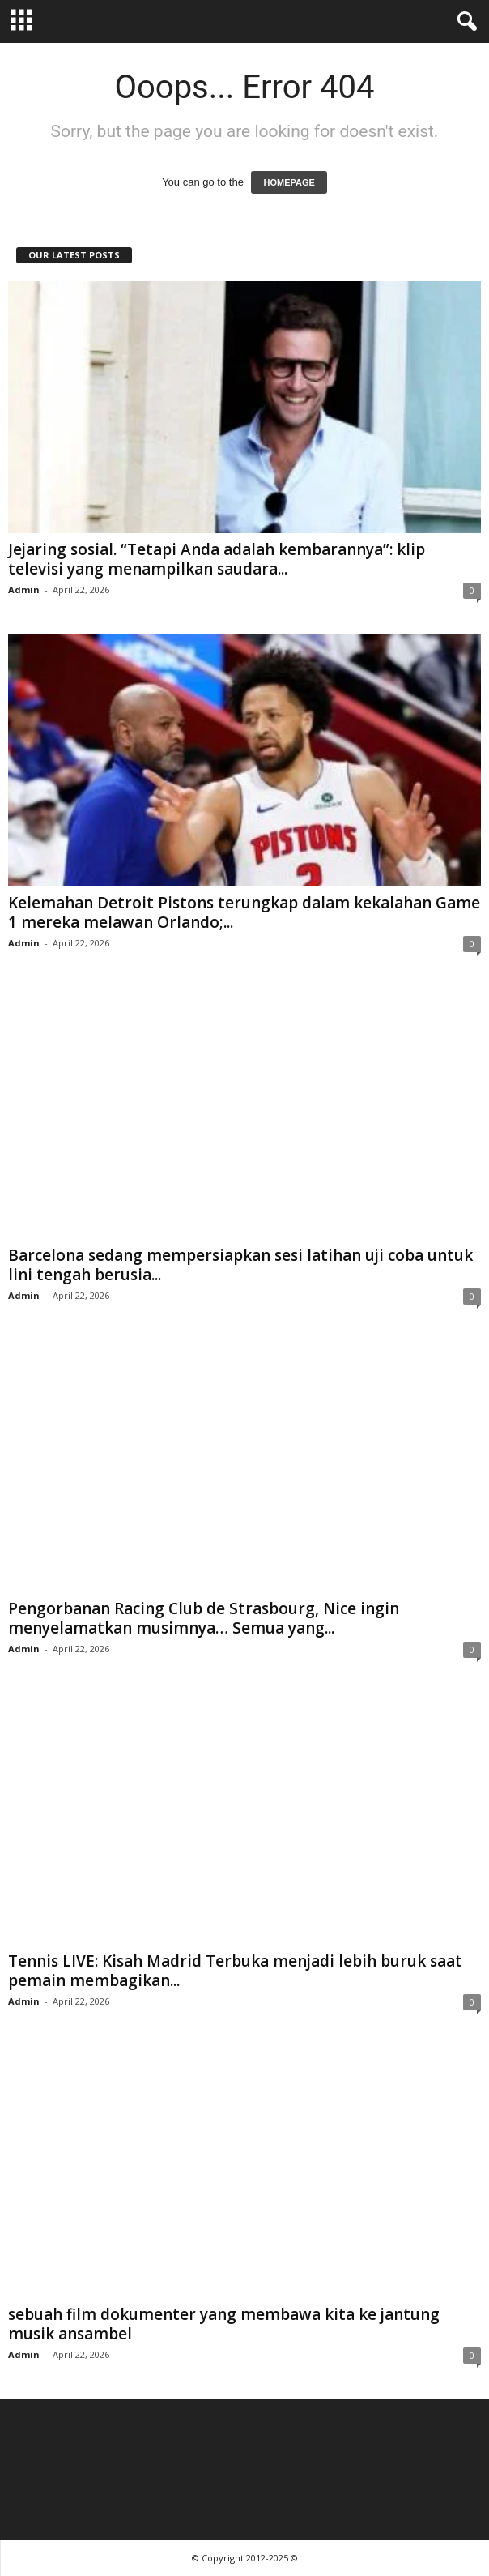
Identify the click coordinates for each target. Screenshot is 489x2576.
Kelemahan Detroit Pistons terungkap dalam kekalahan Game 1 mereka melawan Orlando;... (244, 912)
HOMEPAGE (288, 182)
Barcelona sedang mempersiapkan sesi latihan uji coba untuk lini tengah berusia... (240, 1265)
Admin (24, 589)
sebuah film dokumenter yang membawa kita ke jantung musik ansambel (224, 2324)
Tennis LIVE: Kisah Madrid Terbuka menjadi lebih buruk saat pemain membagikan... (235, 1970)
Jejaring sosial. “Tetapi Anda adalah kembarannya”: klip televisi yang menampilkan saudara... (216, 559)
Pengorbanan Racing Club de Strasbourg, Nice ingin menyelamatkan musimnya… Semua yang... (203, 1618)
